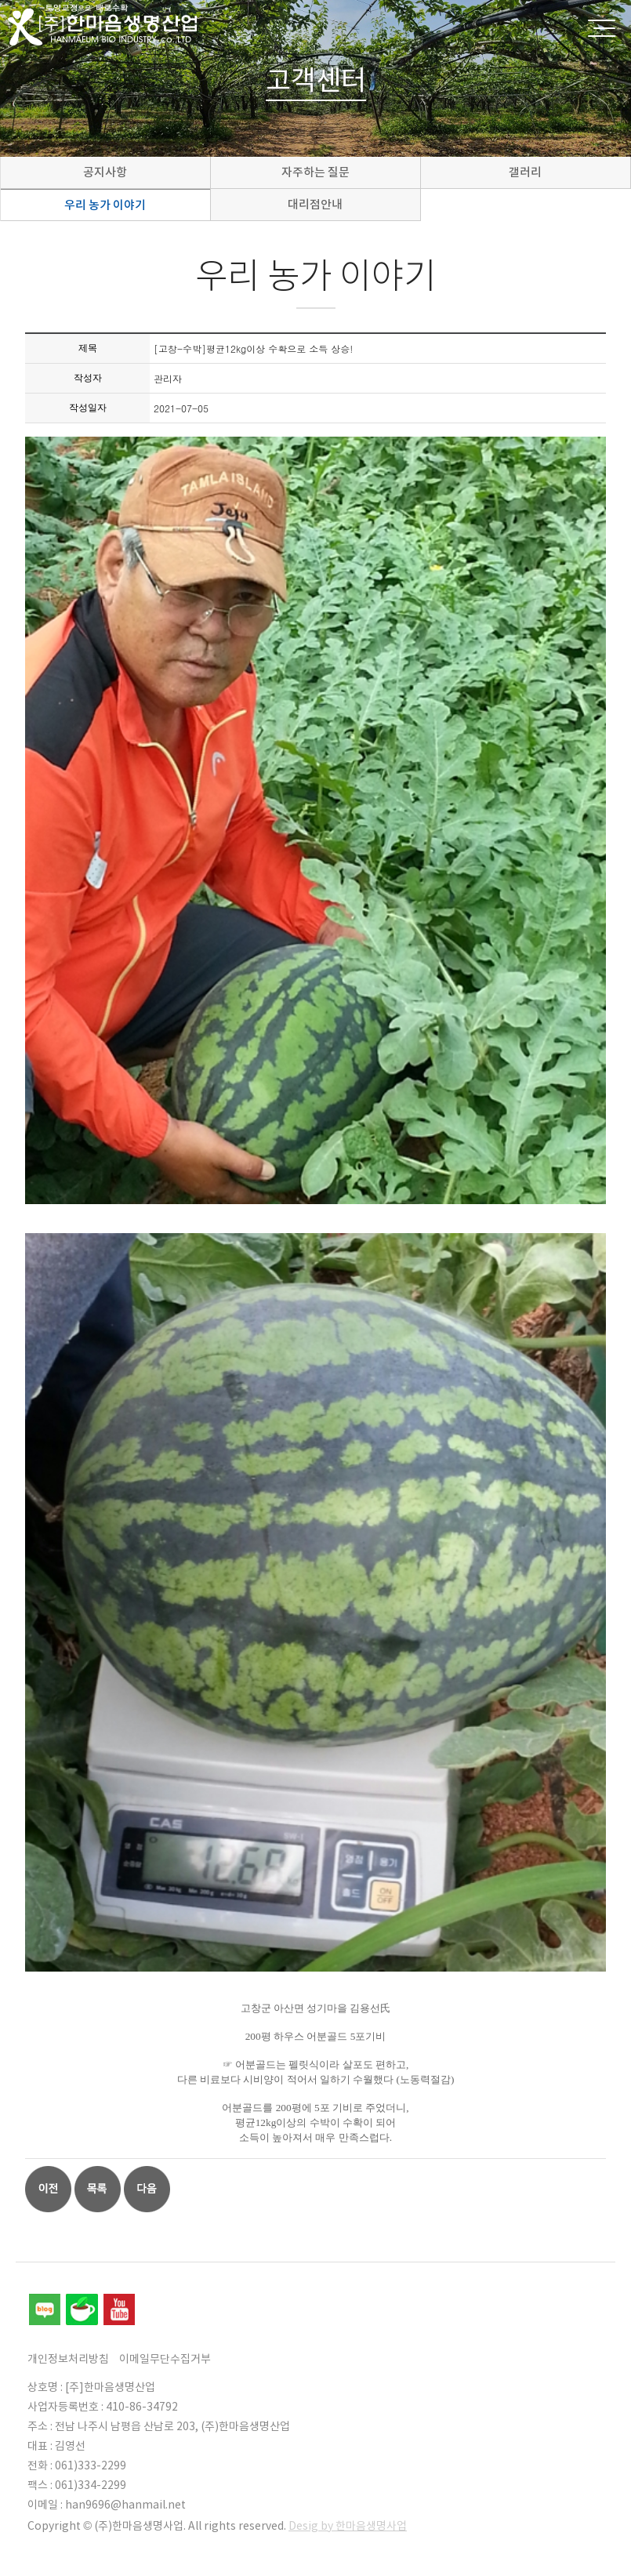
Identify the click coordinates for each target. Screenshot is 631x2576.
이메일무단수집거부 (165, 2359)
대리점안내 (315, 204)
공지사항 (105, 172)
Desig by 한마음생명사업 (347, 2526)
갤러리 (525, 172)
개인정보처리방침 (68, 2359)
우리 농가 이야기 (105, 205)
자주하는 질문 (315, 172)
